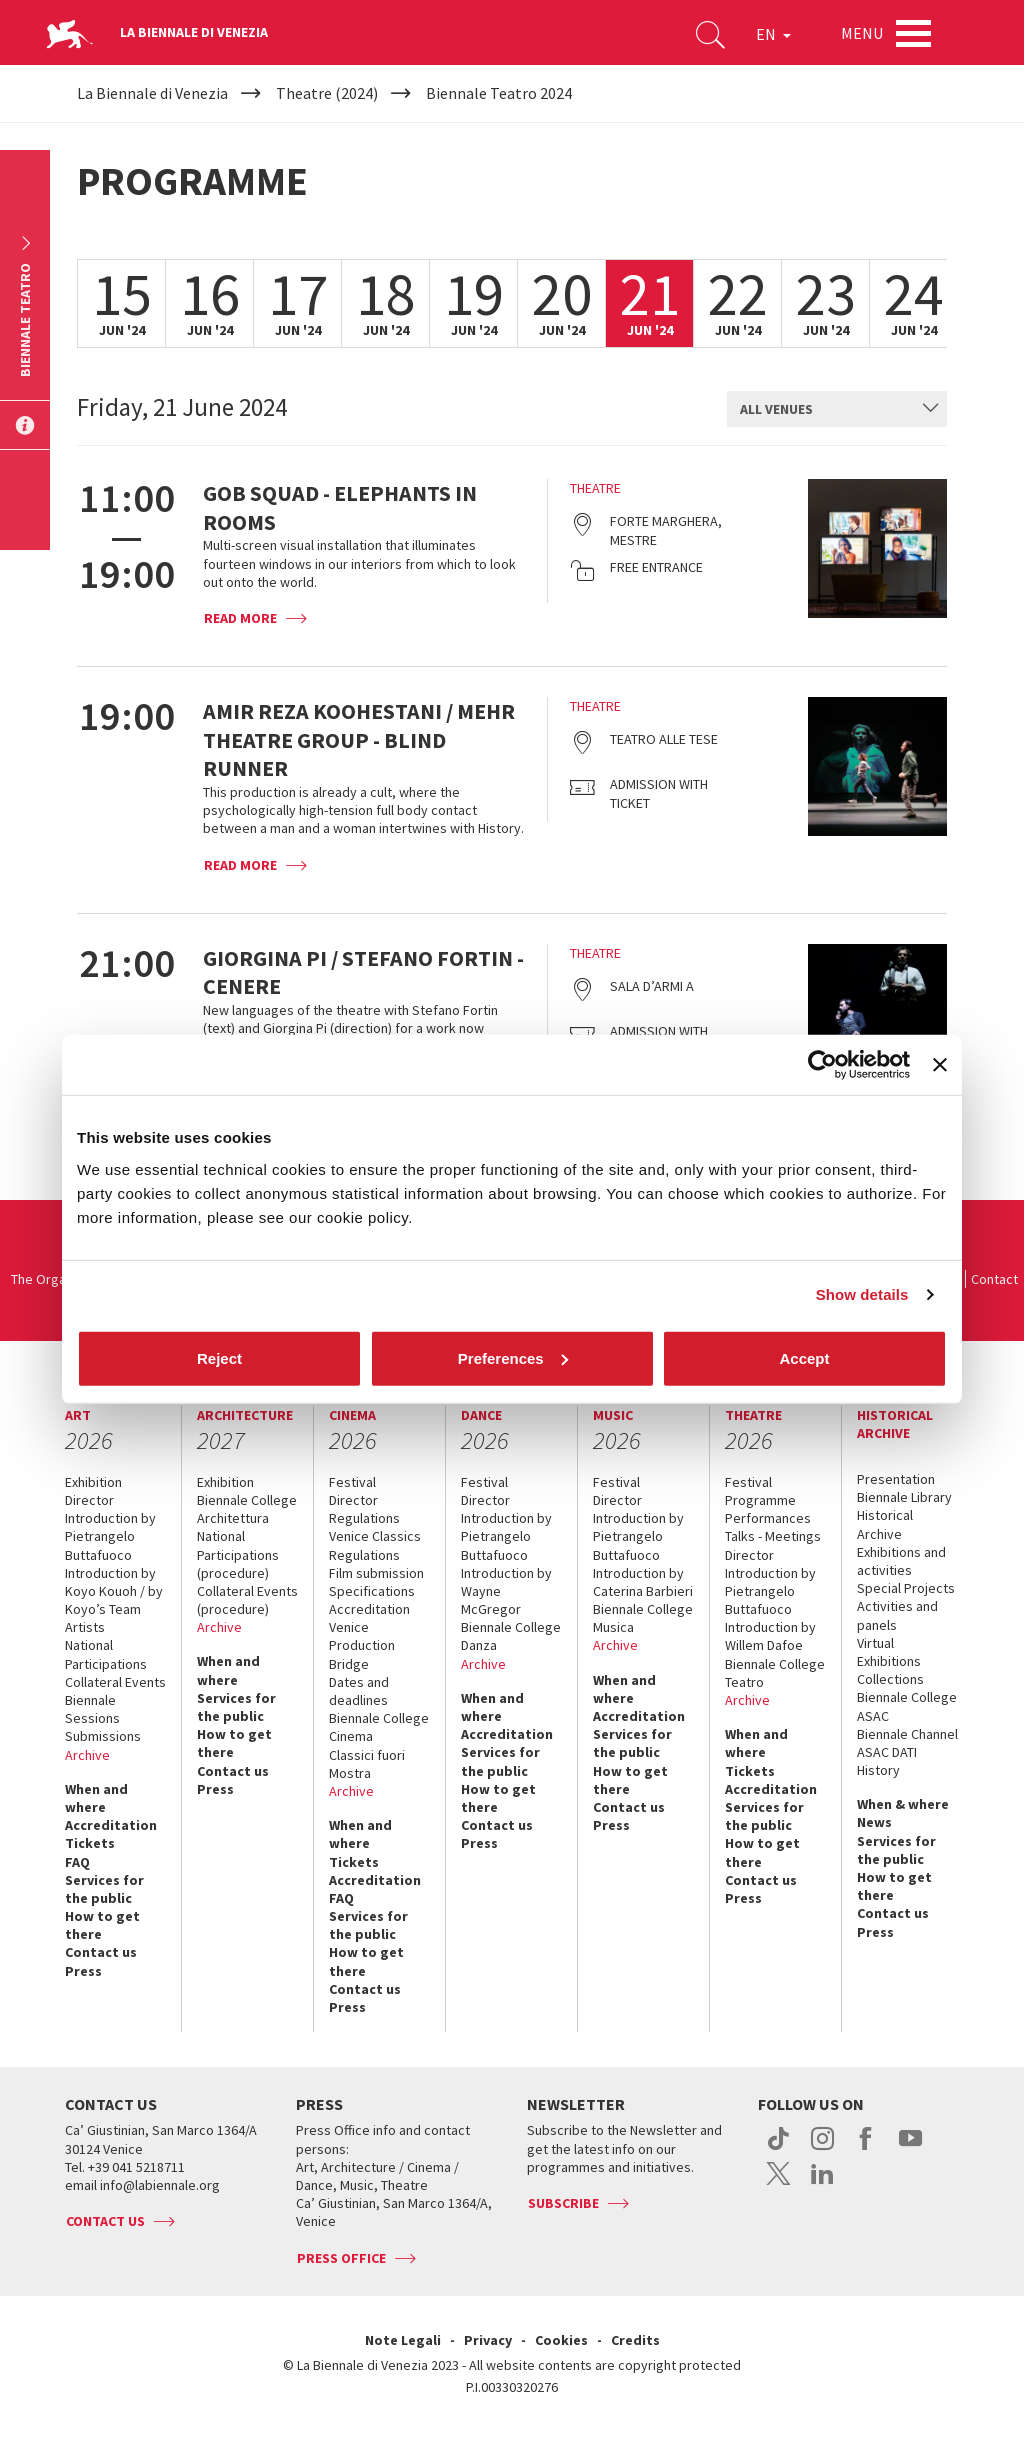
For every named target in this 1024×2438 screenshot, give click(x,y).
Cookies (561, 2340)
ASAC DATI (887, 1752)
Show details (862, 1294)
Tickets (90, 1843)
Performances (768, 1518)
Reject (219, 1357)
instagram (822, 2149)
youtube (910, 2149)
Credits (635, 2340)
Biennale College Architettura (247, 1509)
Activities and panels (897, 1615)
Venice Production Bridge (362, 1645)
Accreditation (111, 1825)
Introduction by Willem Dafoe (770, 1636)
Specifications (372, 1591)
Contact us (101, 1952)
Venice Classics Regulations (375, 1545)
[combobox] (837, 409)
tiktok (778, 2149)
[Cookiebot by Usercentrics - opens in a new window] (822, 1065)
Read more (240, 618)
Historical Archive (885, 1524)
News (874, 1822)
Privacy (488, 2340)
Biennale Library (904, 1497)
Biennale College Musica (643, 1618)
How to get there (102, 1925)
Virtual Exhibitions (889, 1652)
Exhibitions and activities (901, 1561)
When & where (903, 1804)
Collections (890, 1679)
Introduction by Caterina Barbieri (643, 1582)
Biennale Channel (907, 1734)
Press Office (341, 2258)
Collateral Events (115, 1682)
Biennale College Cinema (379, 1727)
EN (773, 34)
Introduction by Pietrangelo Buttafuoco (110, 1536)
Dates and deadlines (359, 1691)
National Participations (106, 1654)
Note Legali (403, 2340)
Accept (804, 1357)
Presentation (896, 1479)
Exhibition (93, 1482)
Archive (87, 1755)
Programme (760, 1500)
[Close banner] (940, 1065)
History (878, 1770)
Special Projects (906, 1588)
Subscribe (563, 2203)
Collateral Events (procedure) (247, 1600)
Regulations (364, 1518)
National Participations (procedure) (238, 1554)
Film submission (376, 1573)
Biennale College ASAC (907, 1706)
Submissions (103, 1736)
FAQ (77, 1862)
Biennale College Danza (511, 1636)
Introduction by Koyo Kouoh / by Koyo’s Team (114, 1591)
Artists (85, 1627)
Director (89, 1500)
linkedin (822, 2184)
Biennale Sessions (92, 1709)
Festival (352, 1482)
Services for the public (104, 1889)
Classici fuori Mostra (367, 1764)
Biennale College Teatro (775, 1673)
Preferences (513, 1357)
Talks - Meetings (773, 1536)
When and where (96, 1798)
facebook (866, 2149)
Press (83, 1971)
